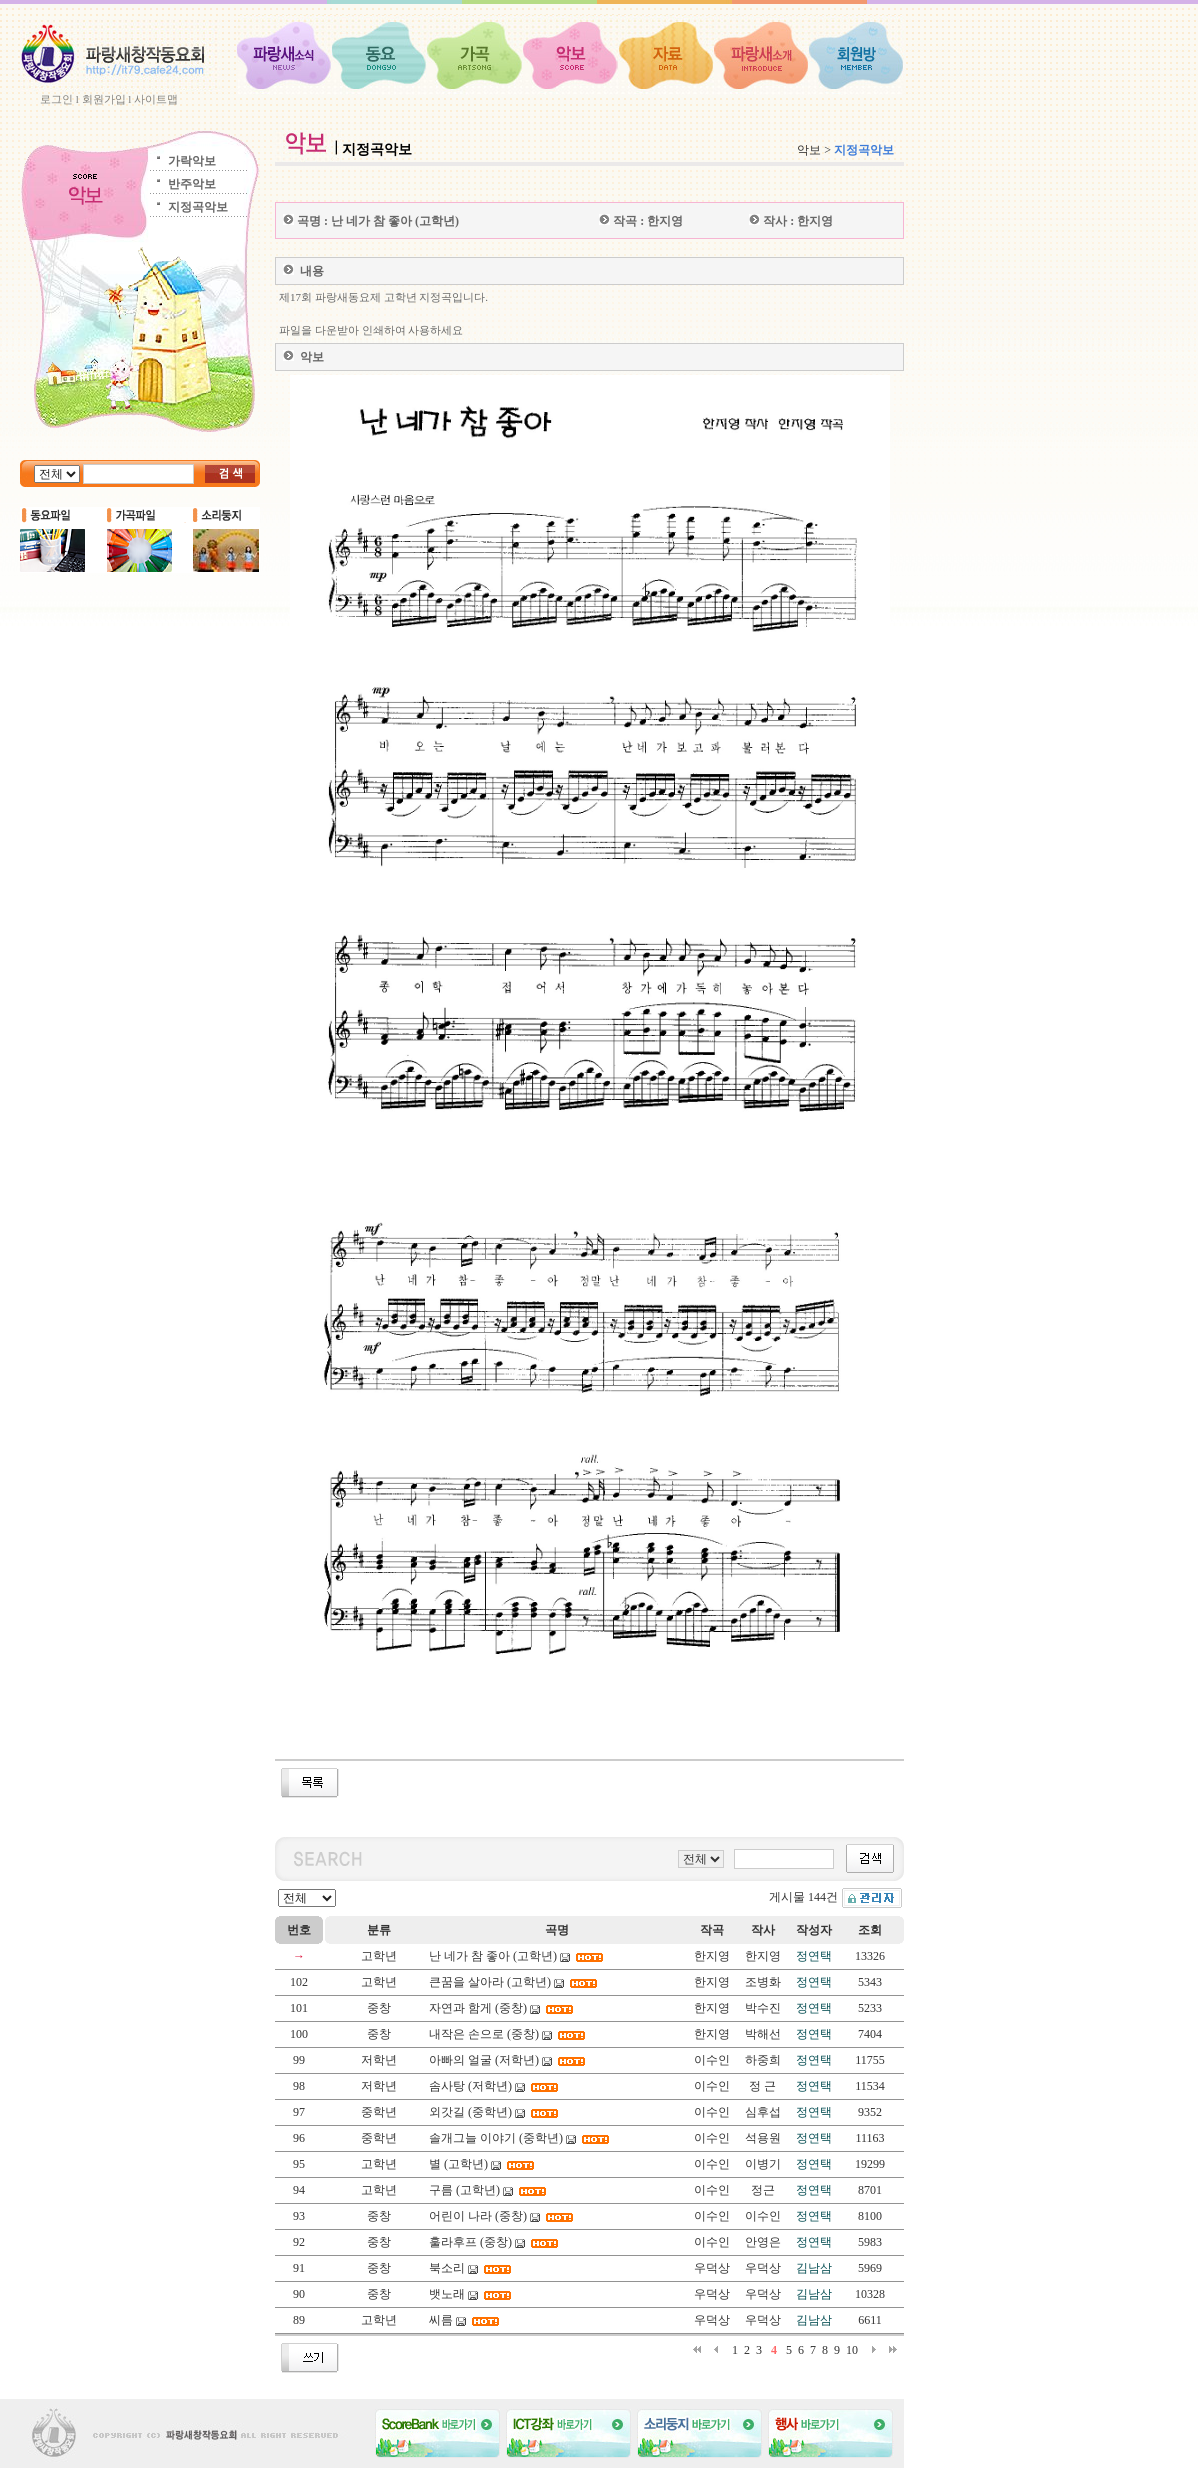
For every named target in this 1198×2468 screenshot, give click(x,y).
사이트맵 (156, 99)
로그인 (56, 99)
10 (852, 2350)
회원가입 (104, 99)
